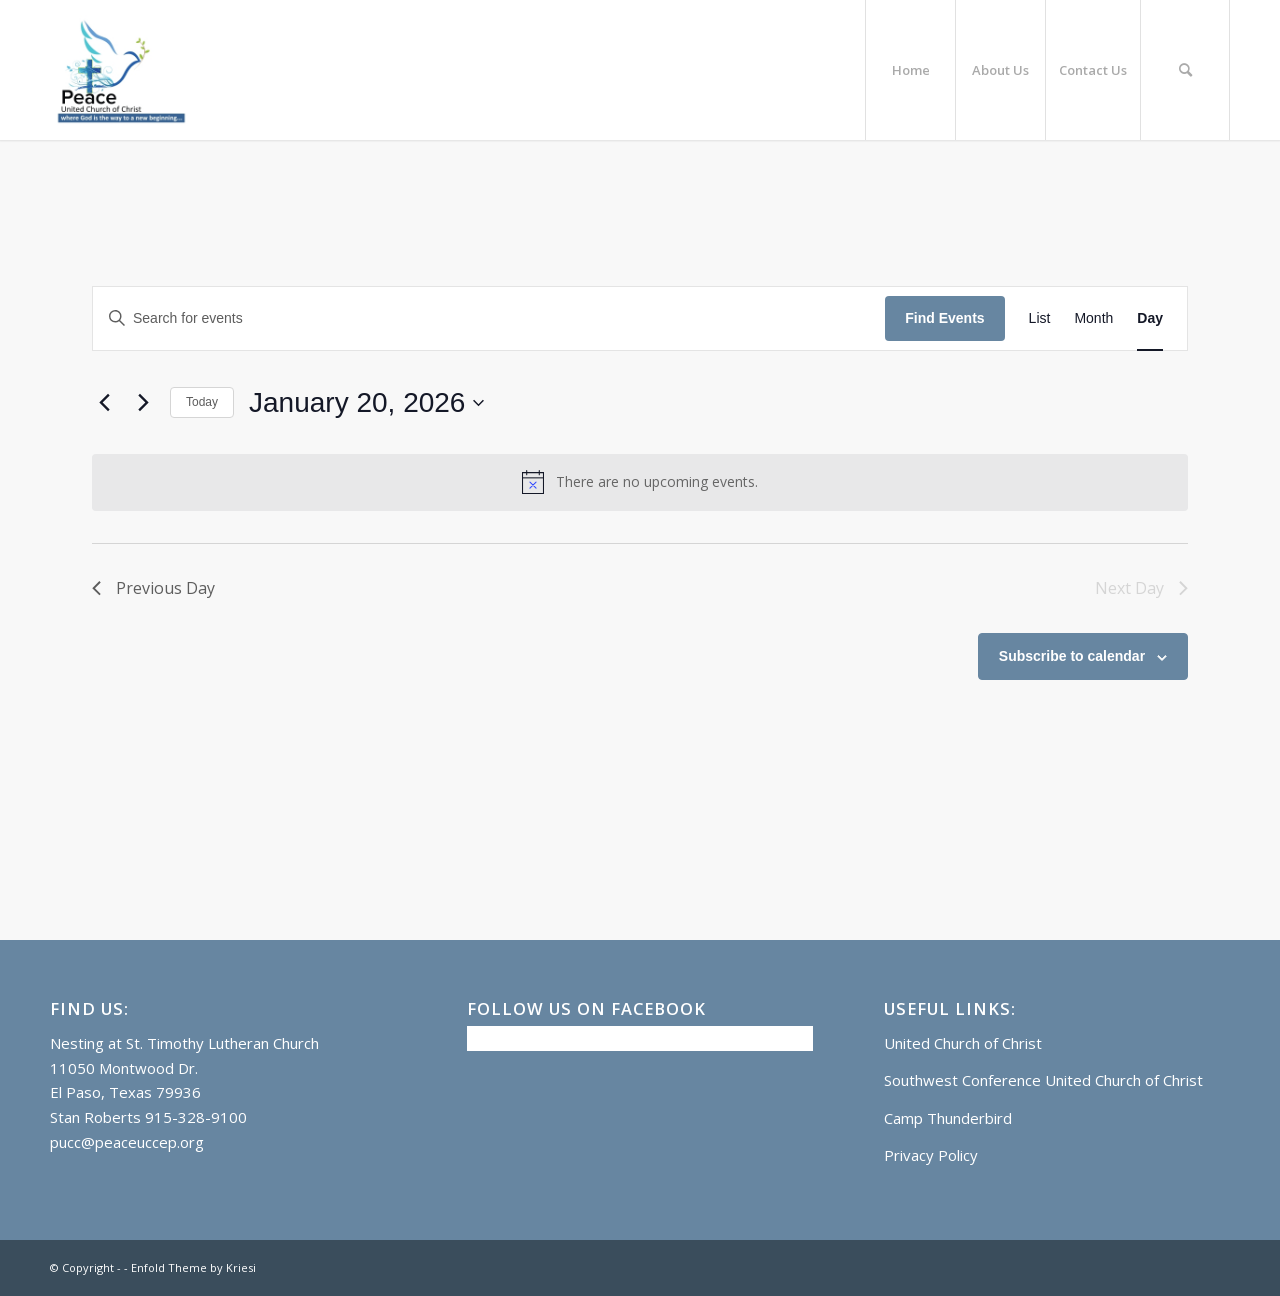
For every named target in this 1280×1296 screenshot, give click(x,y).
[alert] (640, 482)
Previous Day (153, 588)
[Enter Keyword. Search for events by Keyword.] (489, 318)
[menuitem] (910, 70)
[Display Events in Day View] (1150, 318)
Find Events (944, 318)
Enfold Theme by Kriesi (193, 1267)
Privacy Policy (931, 1155)
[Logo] (120, 70)
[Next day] (143, 403)
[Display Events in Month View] (1093, 318)
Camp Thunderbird (948, 1118)
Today (202, 402)
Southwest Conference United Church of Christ (1043, 1080)
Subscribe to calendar (1072, 656)
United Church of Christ (963, 1043)
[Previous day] (104, 403)
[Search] (1185, 70)
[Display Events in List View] (1040, 318)
